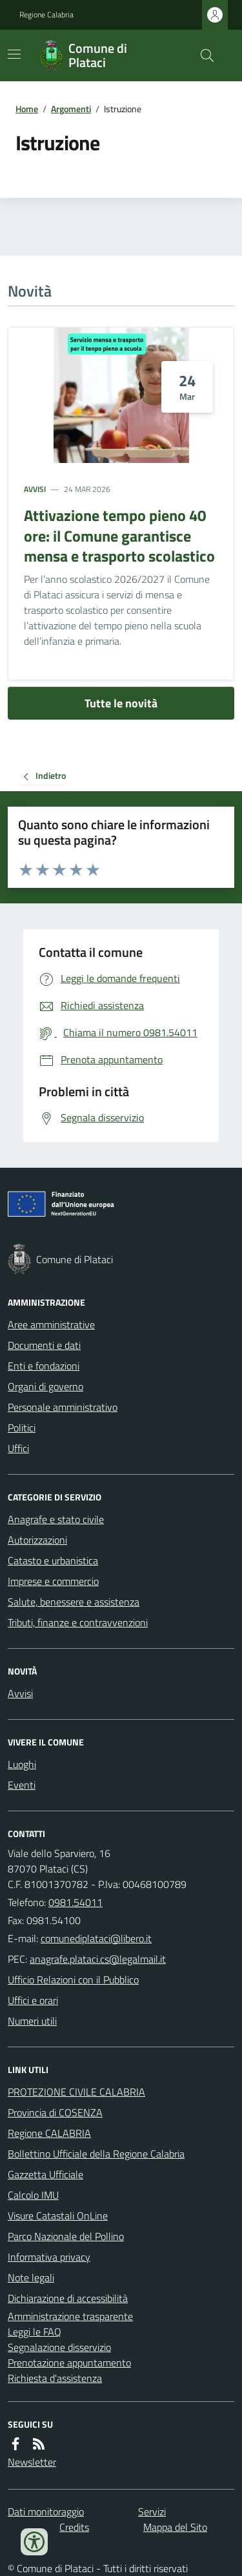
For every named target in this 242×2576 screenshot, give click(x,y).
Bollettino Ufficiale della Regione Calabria (96, 2153)
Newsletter (32, 2462)
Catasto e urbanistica (53, 1560)
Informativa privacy (49, 2257)
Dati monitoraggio (46, 2511)
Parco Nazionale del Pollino (66, 2236)
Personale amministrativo (62, 1407)
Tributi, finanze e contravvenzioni (78, 1622)
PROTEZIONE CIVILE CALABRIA (76, 2091)
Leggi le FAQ (34, 2331)
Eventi (21, 1785)
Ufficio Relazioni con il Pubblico (73, 1979)
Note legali (31, 2277)
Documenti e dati (44, 1345)
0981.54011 (75, 1902)
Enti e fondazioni (43, 1365)
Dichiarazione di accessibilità (68, 2298)
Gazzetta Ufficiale (45, 2174)
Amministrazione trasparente (70, 2316)
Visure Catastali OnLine (58, 2215)
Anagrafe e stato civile (56, 1519)
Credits (74, 2527)
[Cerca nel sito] (202, 55)
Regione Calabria (46, 15)
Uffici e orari (33, 2000)
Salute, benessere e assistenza (73, 1601)
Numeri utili (32, 2021)
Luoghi (22, 1764)
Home (26, 108)
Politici (21, 1427)
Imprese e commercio (53, 1581)
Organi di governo (45, 1386)
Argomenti (71, 108)
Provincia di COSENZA (55, 2112)
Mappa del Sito (175, 2527)
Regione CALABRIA (49, 2133)
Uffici (18, 1448)
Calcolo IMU (33, 2195)
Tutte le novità (121, 703)
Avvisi (35, 489)
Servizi (152, 2511)
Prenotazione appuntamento (69, 2362)
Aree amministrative (51, 1324)
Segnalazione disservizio (59, 2347)
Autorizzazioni (37, 1540)
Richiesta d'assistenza (55, 2378)
